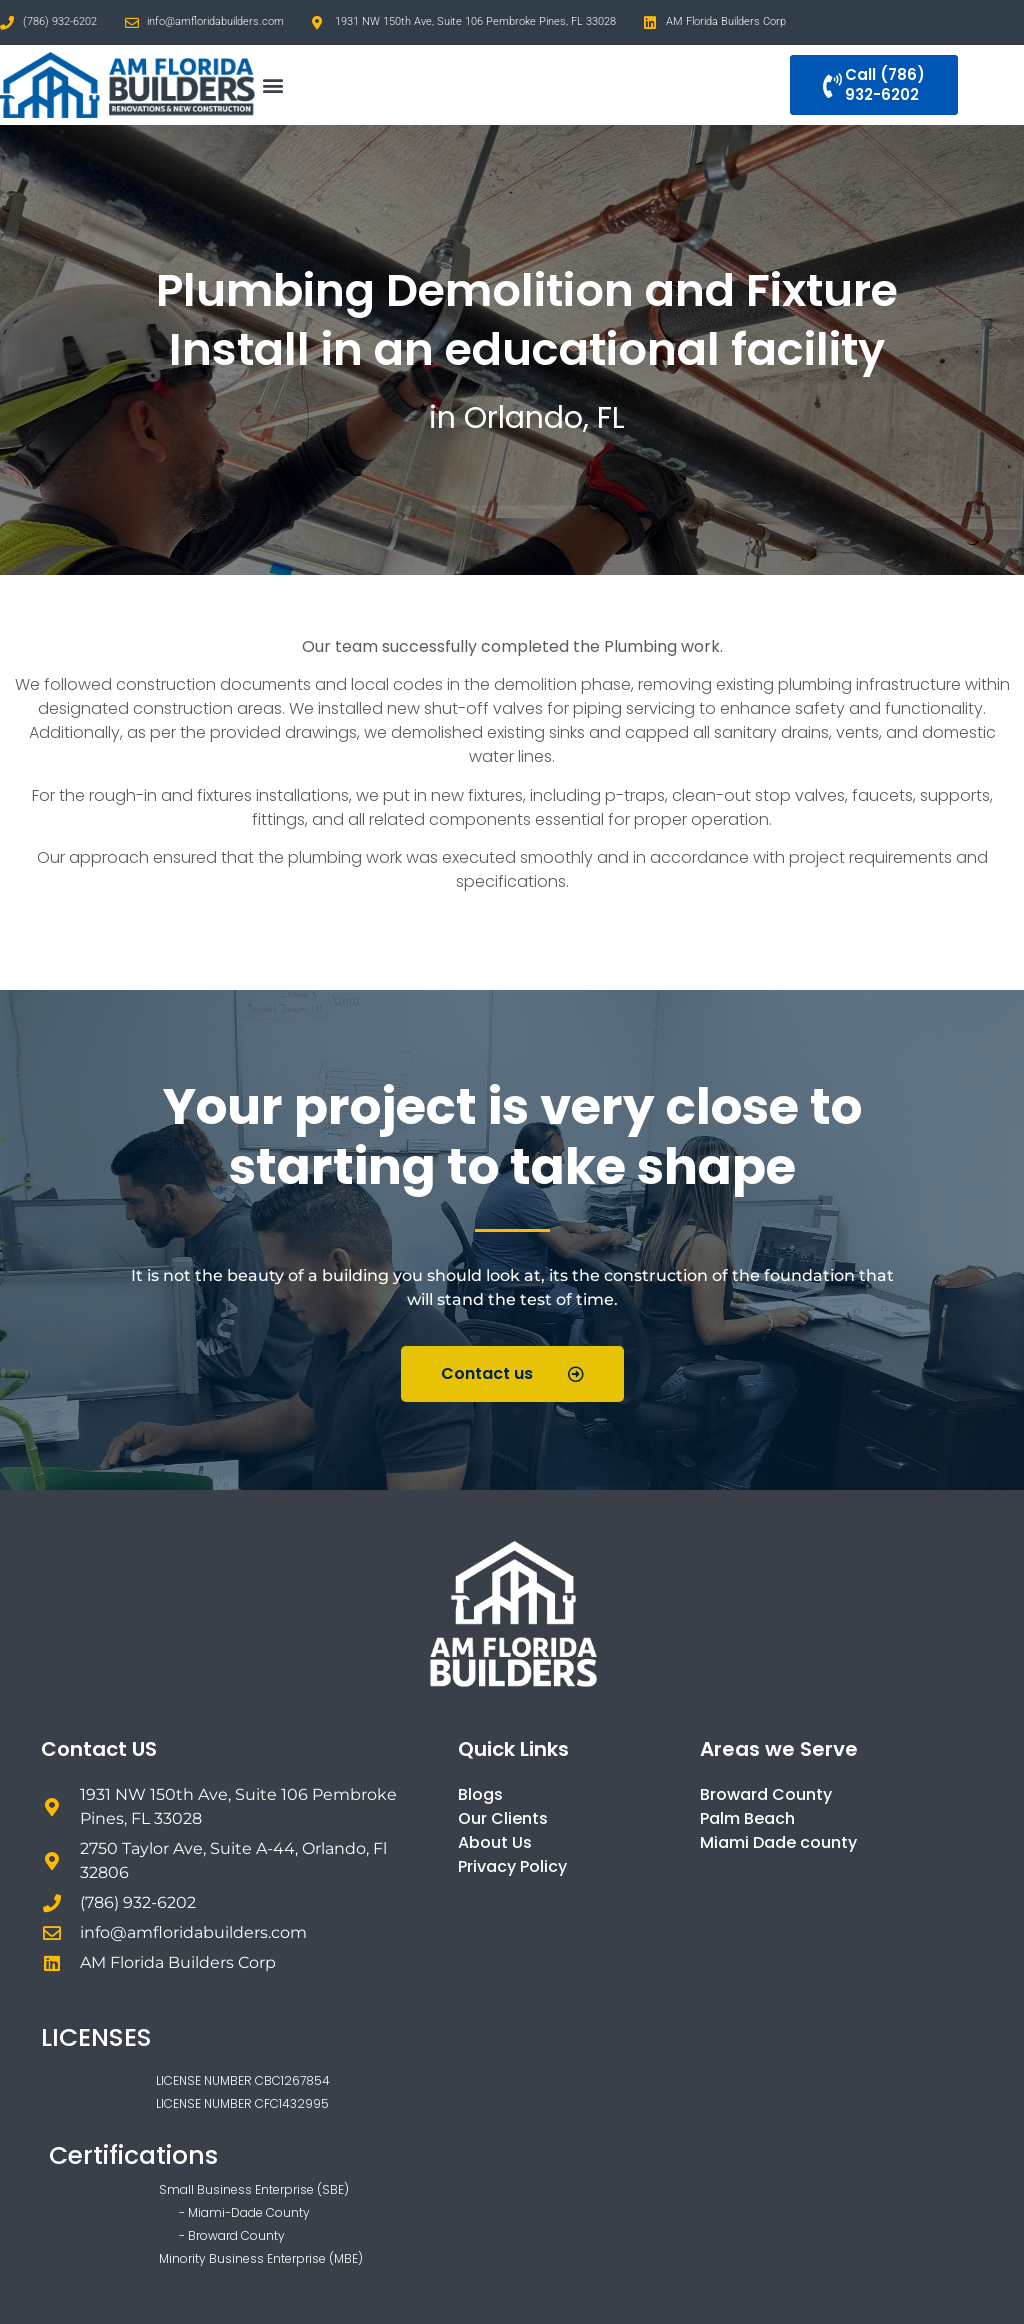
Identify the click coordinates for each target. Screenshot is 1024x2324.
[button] (272, 85)
